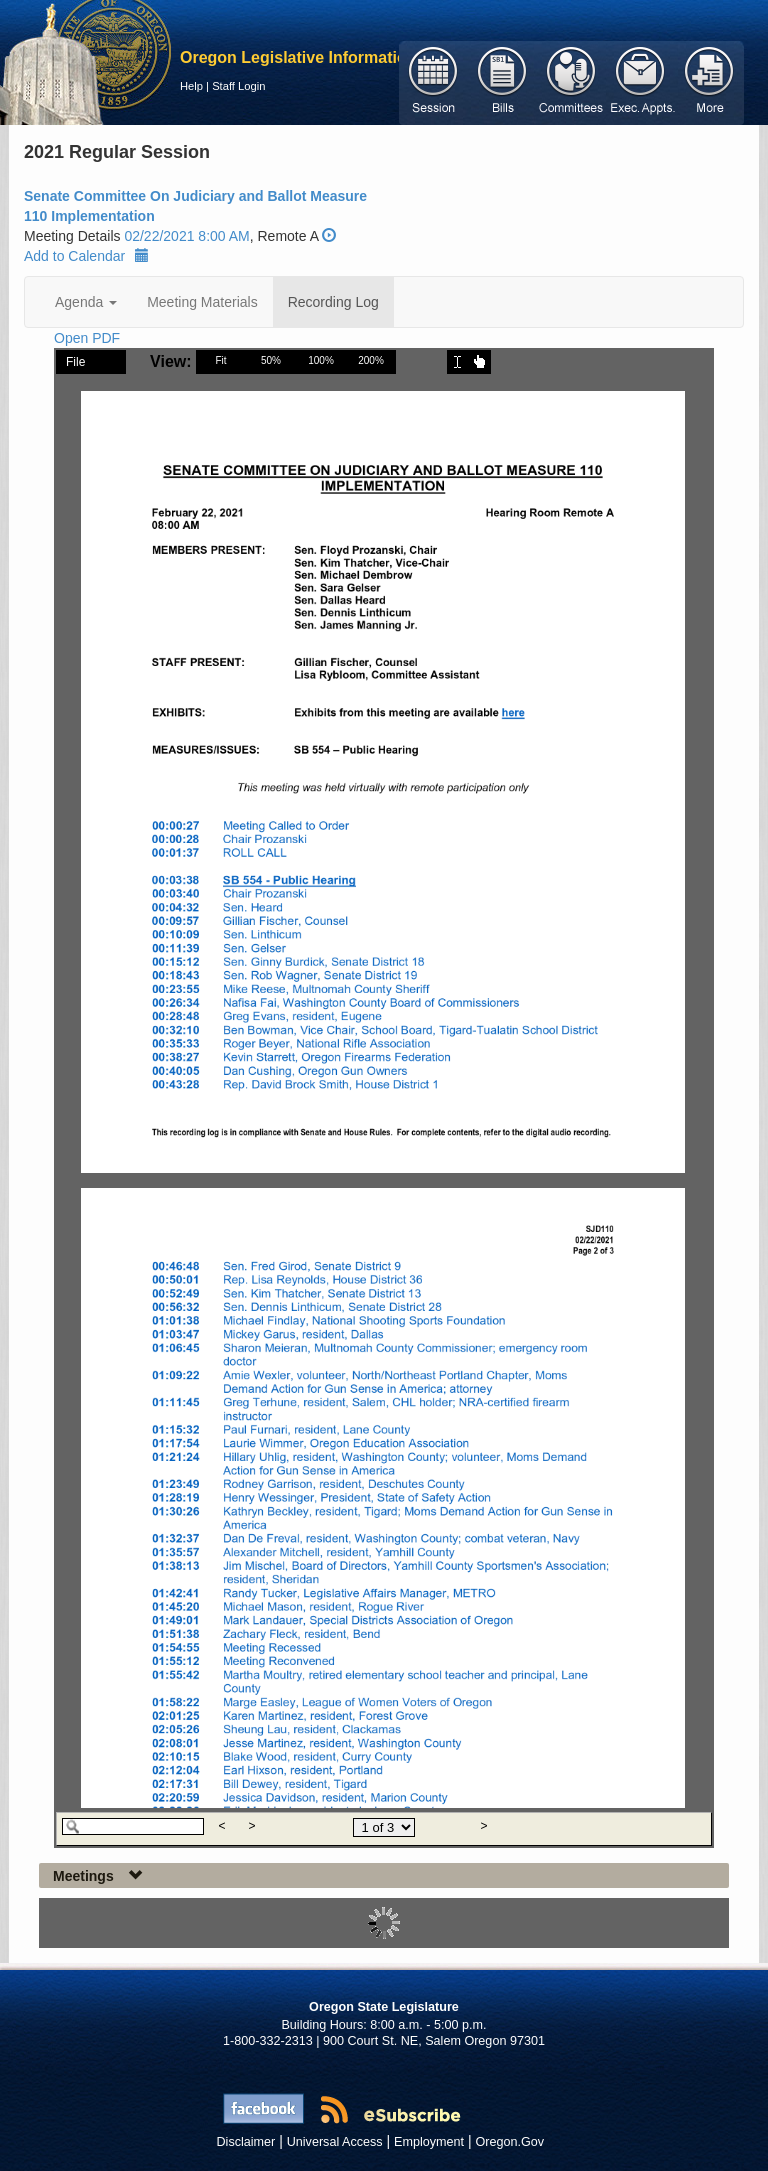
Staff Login (238, 86)
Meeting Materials (202, 302)
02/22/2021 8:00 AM (186, 236)
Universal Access (335, 2142)
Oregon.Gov (509, 2142)
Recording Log (333, 302)
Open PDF (87, 338)
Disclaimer (246, 2142)
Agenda (86, 302)
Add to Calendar (86, 256)
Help (191, 86)
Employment (429, 2142)
